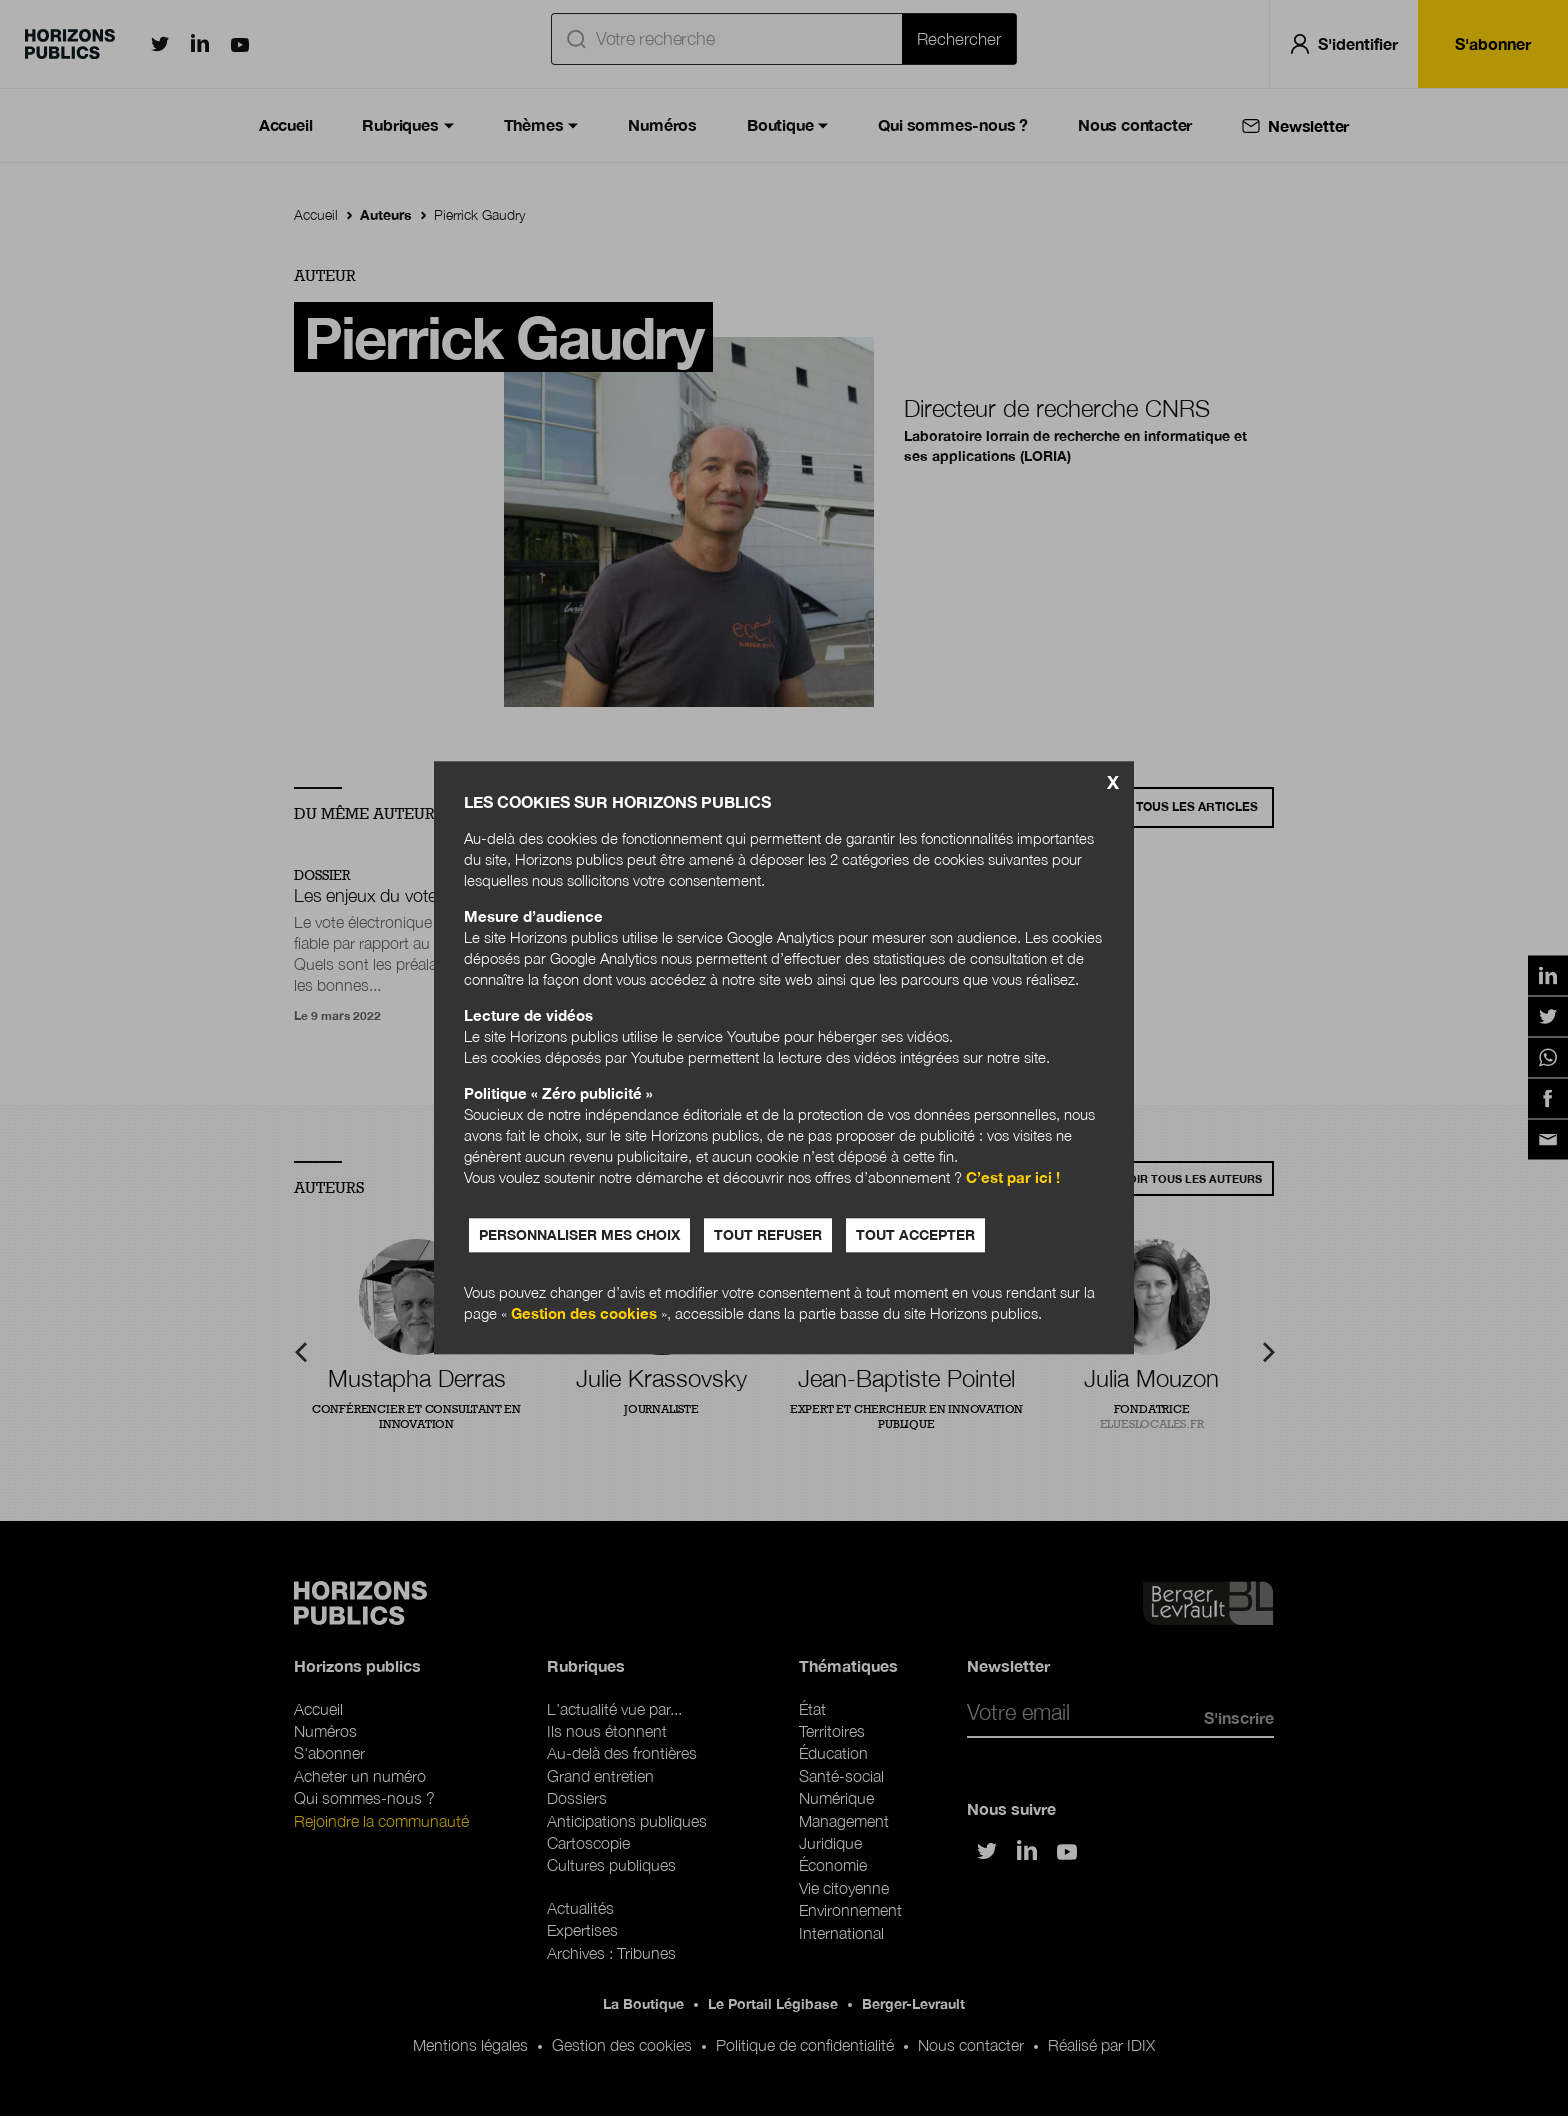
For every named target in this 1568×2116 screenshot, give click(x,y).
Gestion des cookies (584, 1314)
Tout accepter (915, 1235)
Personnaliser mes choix (579, 1235)
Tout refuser (768, 1235)
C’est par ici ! (1013, 1178)
